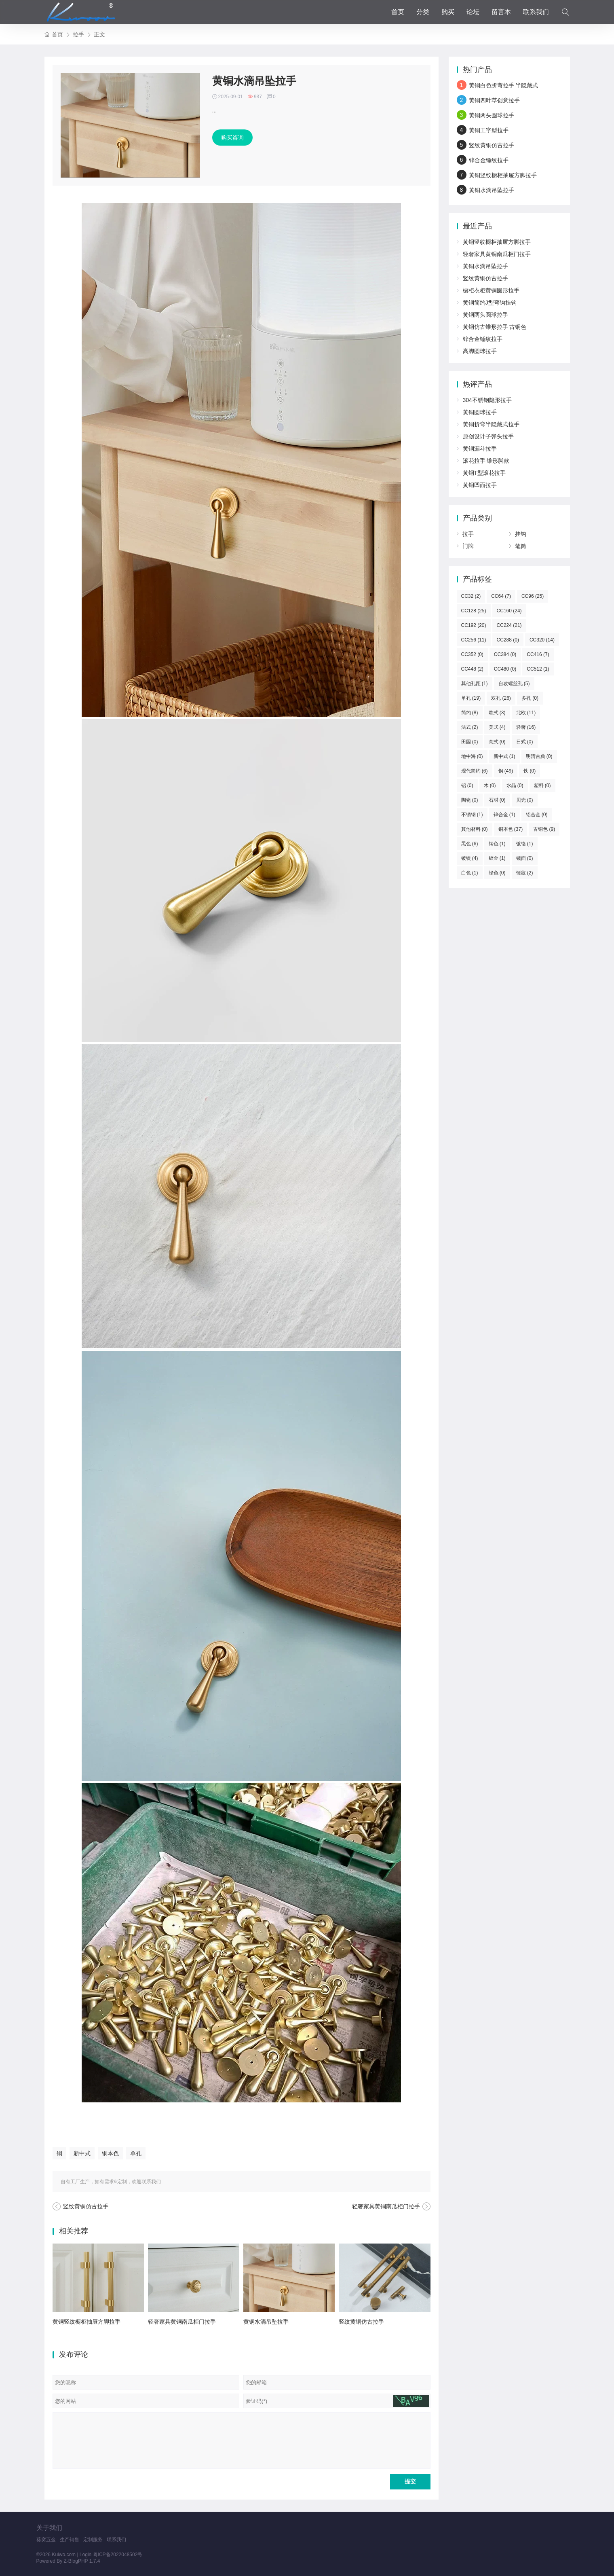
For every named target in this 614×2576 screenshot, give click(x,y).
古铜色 (544, 829)
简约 (469, 712)
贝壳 (524, 800)
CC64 (501, 596)
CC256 (473, 640)
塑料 (542, 785)
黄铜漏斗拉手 (480, 448)
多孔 (529, 698)
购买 (447, 11)
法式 (469, 727)
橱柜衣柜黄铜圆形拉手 (491, 290)
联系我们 (536, 11)
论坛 (472, 11)
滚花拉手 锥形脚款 (486, 460)
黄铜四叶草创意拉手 (494, 100)
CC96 (532, 596)
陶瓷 (469, 800)
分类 (422, 11)
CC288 (508, 640)
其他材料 (474, 829)
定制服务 (93, 2539)
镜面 (524, 858)
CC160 (509, 611)
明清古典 (539, 756)
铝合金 (537, 814)
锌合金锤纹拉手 (489, 160)
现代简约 (474, 771)
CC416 (538, 654)
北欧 (526, 712)
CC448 (472, 669)
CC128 (473, 611)
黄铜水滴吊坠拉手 (266, 2321)
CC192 (473, 625)
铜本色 (110, 2153)
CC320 (542, 640)
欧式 (497, 712)
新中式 (82, 2153)
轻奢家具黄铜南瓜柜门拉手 (386, 2206)
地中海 (472, 756)
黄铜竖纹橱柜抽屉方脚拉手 (86, 2321)
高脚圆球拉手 (480, 351)
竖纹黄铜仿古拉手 (85, 2206)
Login (85, 2554)
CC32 (471, 596)
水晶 (514, 785)
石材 (497, 800)
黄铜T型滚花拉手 (484, 473)
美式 (497, 727)
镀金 (497, 858)
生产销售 (69, 2539)
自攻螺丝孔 (514, 683)
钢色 (497, 844)
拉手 (78, 34)
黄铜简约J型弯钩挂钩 (490, 302)
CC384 (505, 654)
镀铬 (524, 844)
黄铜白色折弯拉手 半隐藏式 (503, 85)
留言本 (501, 11)
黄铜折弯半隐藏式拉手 (491, 424)
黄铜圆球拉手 (480, 412)
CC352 (472, 654)
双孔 (501, 698)
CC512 (538, 669)
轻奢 (526, 727)
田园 (469, 742)
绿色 (497, 873)
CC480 (505, 669)
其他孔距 (474, 683)
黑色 (469, 844)
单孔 (135, 2153)
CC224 (509, 625)
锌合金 (504, 814)
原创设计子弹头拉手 (488, 436)
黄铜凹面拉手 (480, 485)
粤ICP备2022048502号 (118, 2554)
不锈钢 (472, 814)
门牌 (468, 546)
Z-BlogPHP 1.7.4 (82, 2561)
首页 (397, 11)
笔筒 (520, 546)
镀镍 (469, 858)
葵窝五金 (46, 2539)
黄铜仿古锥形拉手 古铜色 (495, 327)
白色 (469, 873)
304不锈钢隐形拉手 (487, 400)
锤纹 (524, 873)
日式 (524, 742)
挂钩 (520, 534)
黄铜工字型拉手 (489, 130)
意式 (497, 742)
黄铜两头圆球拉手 (491, 115)
